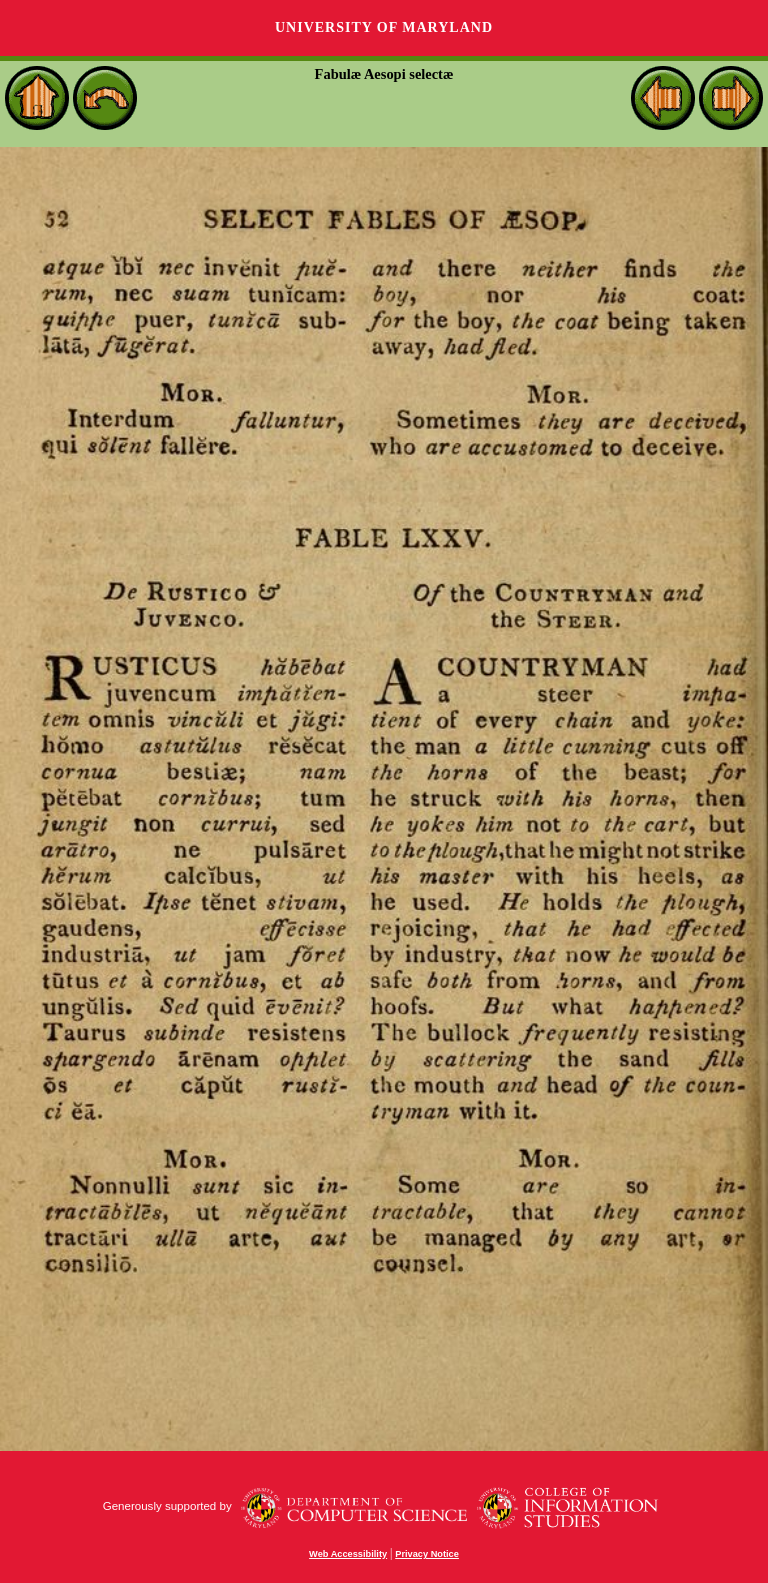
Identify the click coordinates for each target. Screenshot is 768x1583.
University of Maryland (384, 27)
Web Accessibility (348, 1554)
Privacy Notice (427, 1554)
